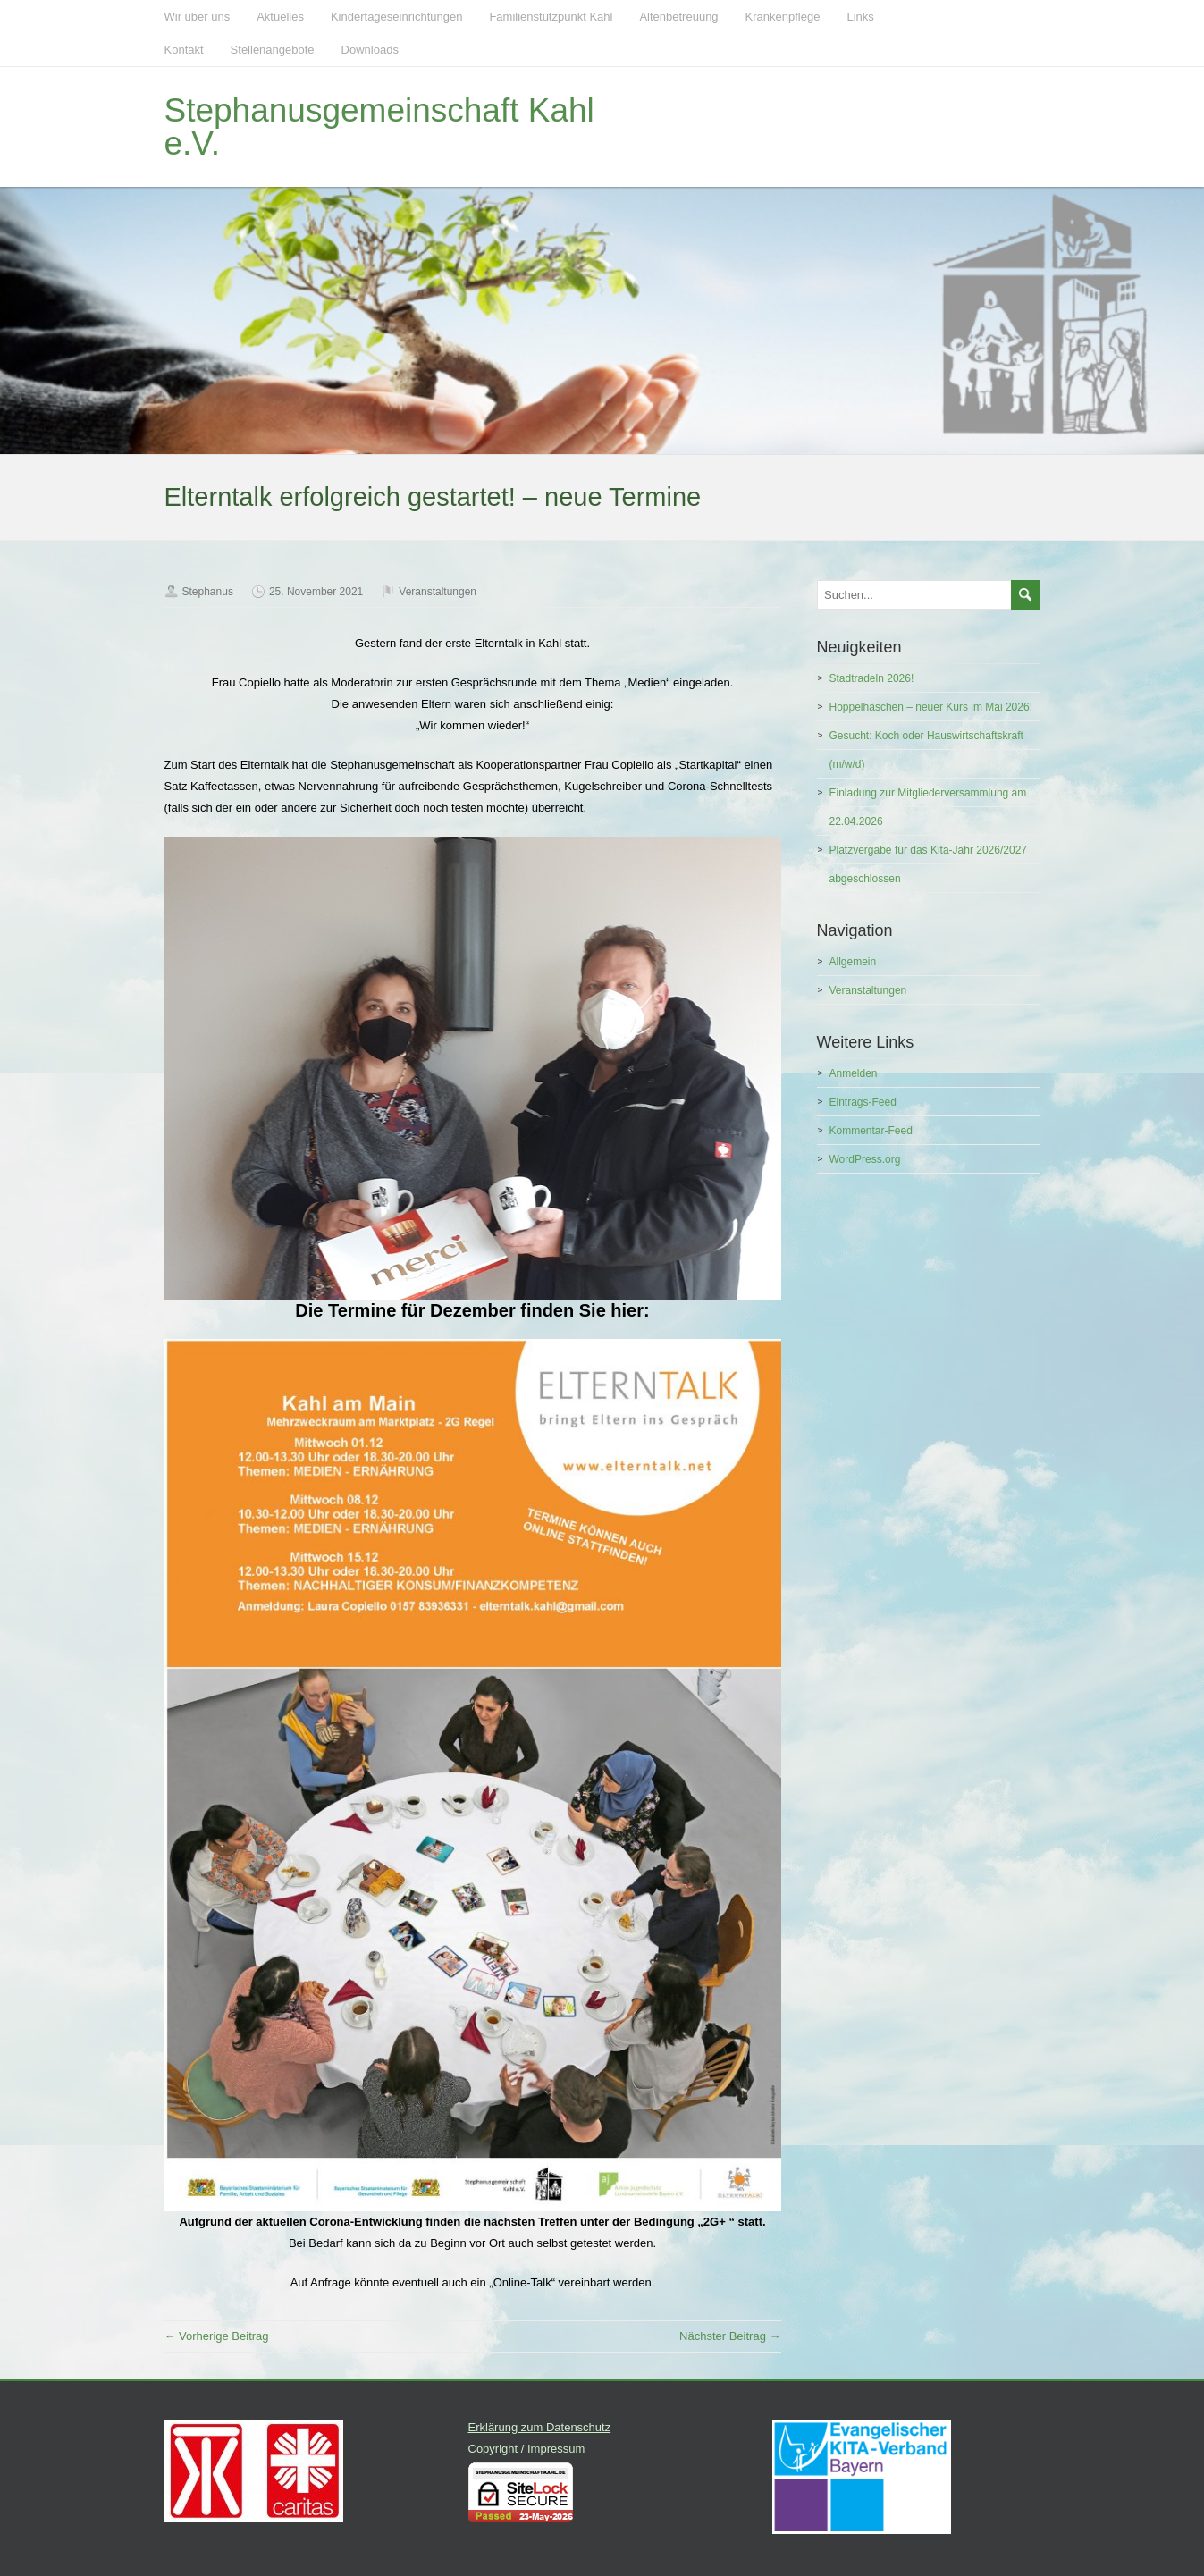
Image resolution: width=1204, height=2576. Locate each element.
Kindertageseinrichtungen (396, 16)
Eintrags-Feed (863, 1102)
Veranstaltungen (437, 591)
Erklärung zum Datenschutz (539, 2427)
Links (859, 16)
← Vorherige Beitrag (216, 2336)
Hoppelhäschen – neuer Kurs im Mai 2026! (930, 707)
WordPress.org (865, 1159)
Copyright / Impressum (526, 2448)
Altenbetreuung (678, 16)
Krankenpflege (783, 16)
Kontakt (184, 49)
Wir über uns (197, 16)
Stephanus (207, 591)
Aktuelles (280, 16)
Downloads (370, 49)
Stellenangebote (273, 49)
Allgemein (853, 961)
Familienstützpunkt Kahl (550, 16)
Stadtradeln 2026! (871, 678)
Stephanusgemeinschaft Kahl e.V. (379, 127)
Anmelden (853, 1073)
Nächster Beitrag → (729, 2336)
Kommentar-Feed (871, 1130)
